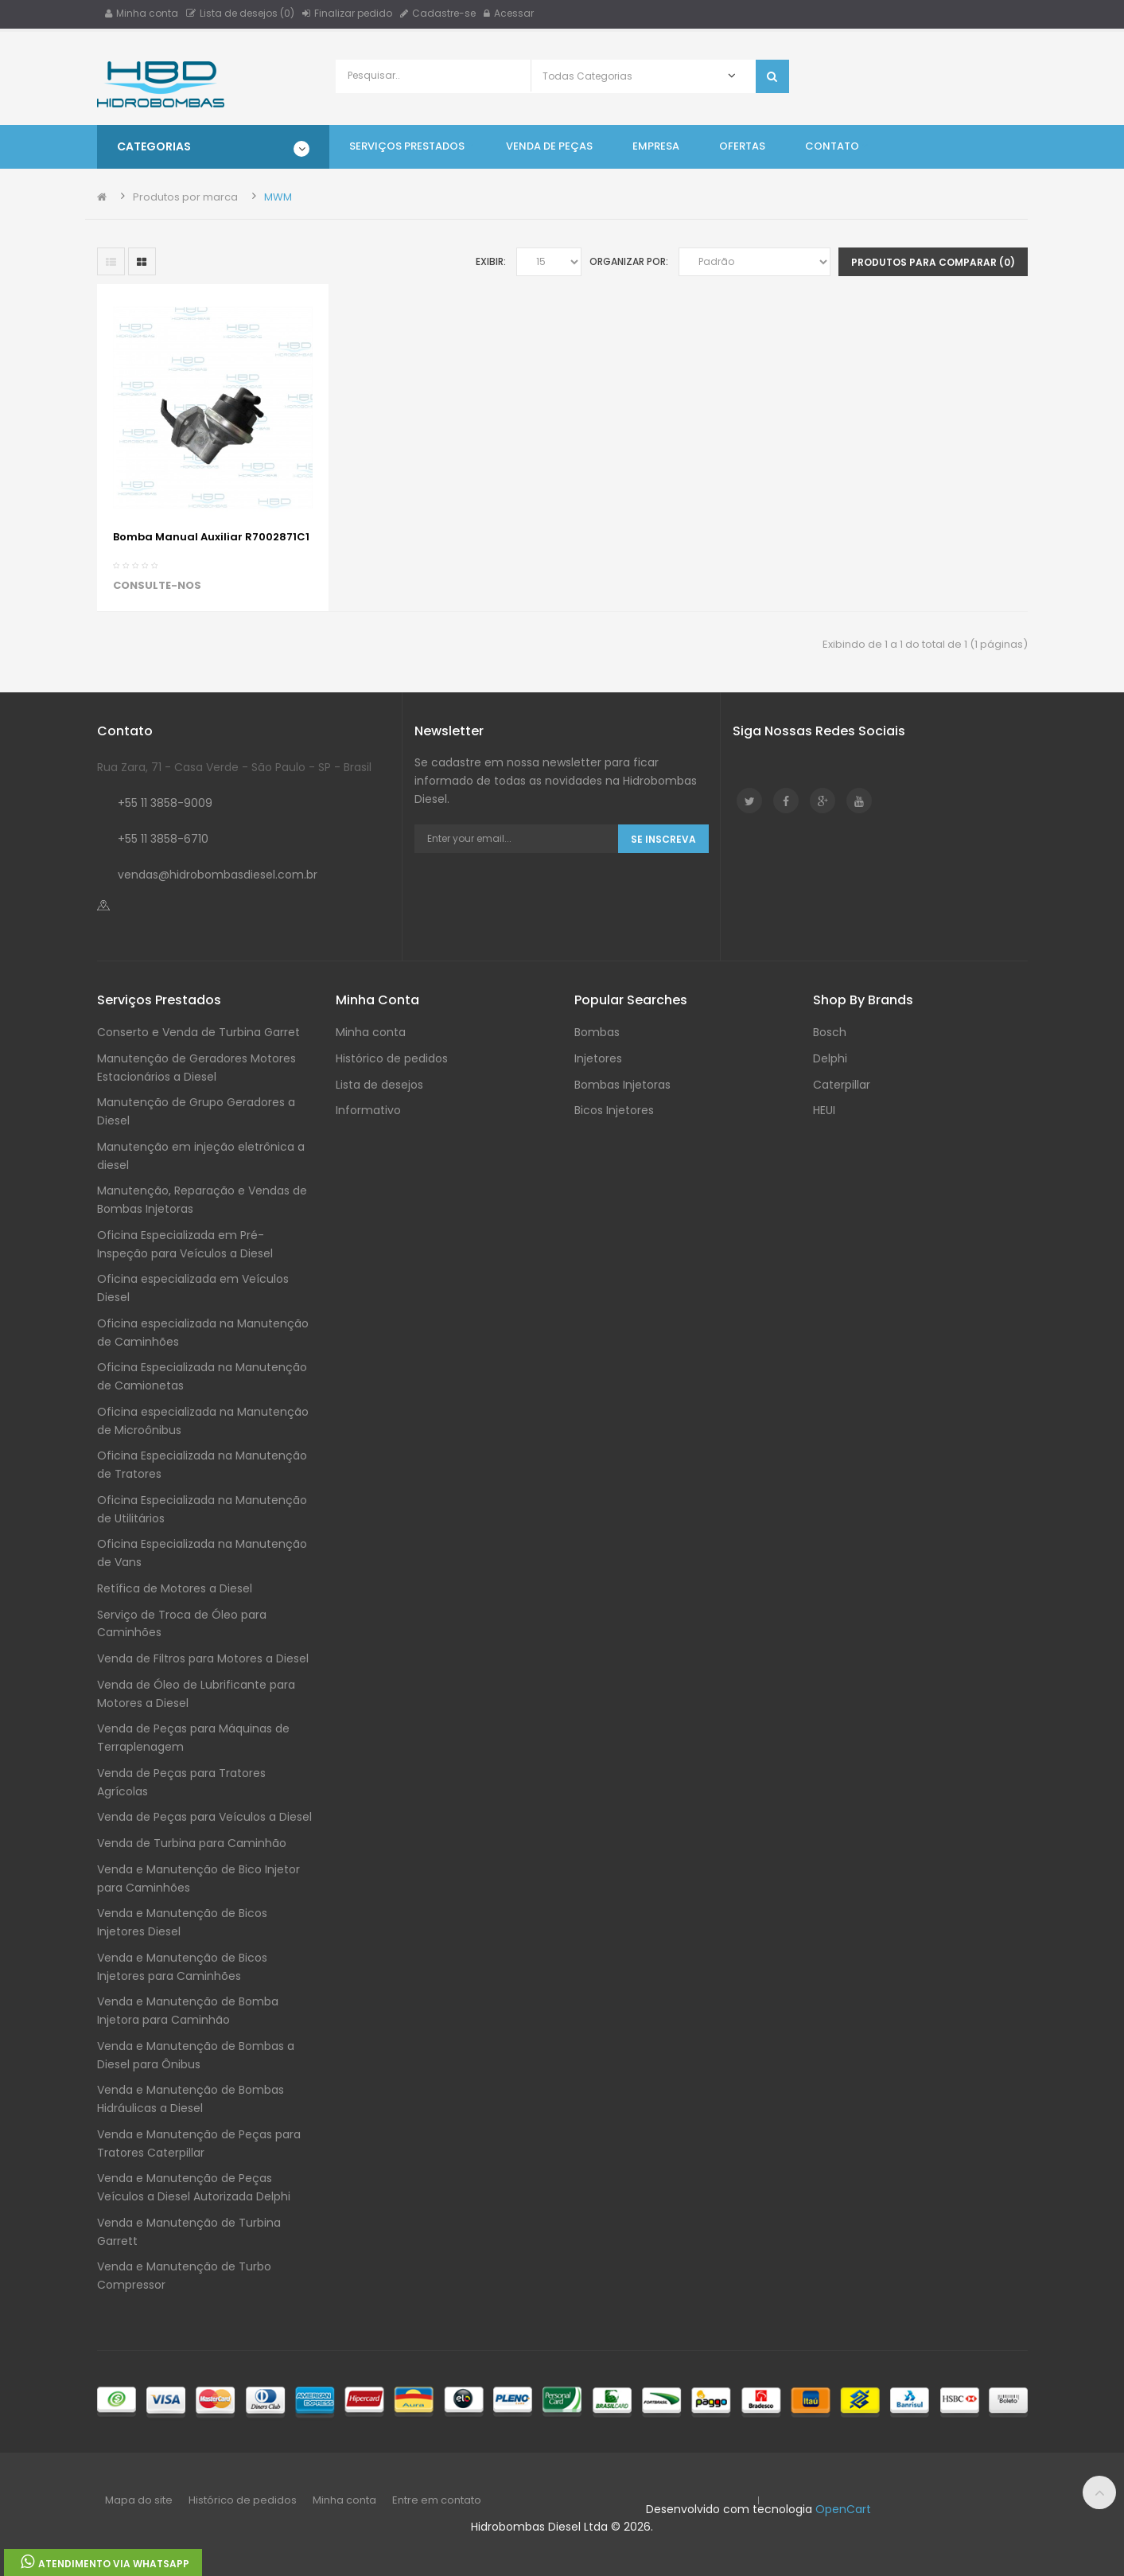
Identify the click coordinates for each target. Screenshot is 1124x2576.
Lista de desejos (379, 1085)
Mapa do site (139, 2500)
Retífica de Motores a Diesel (174, 1588)
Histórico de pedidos (392, 1058)
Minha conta (141, 13)
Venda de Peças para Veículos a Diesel (204, 1817)
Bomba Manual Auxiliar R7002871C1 (211, 536)
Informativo (368, 1110)
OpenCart (843, 2509)
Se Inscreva (663, 839)
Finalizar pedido (347, 13)
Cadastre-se (438, 13)
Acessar (509, 13)
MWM (278, 197)
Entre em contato (436, 2500)
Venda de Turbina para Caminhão (191, 1843)
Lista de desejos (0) (240, 13)
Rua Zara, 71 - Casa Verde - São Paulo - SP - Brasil (234, 767)
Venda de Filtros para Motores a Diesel (203, 1658)
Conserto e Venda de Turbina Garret (198, 1032)
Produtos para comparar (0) (933, 262)
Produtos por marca (185, 197)
